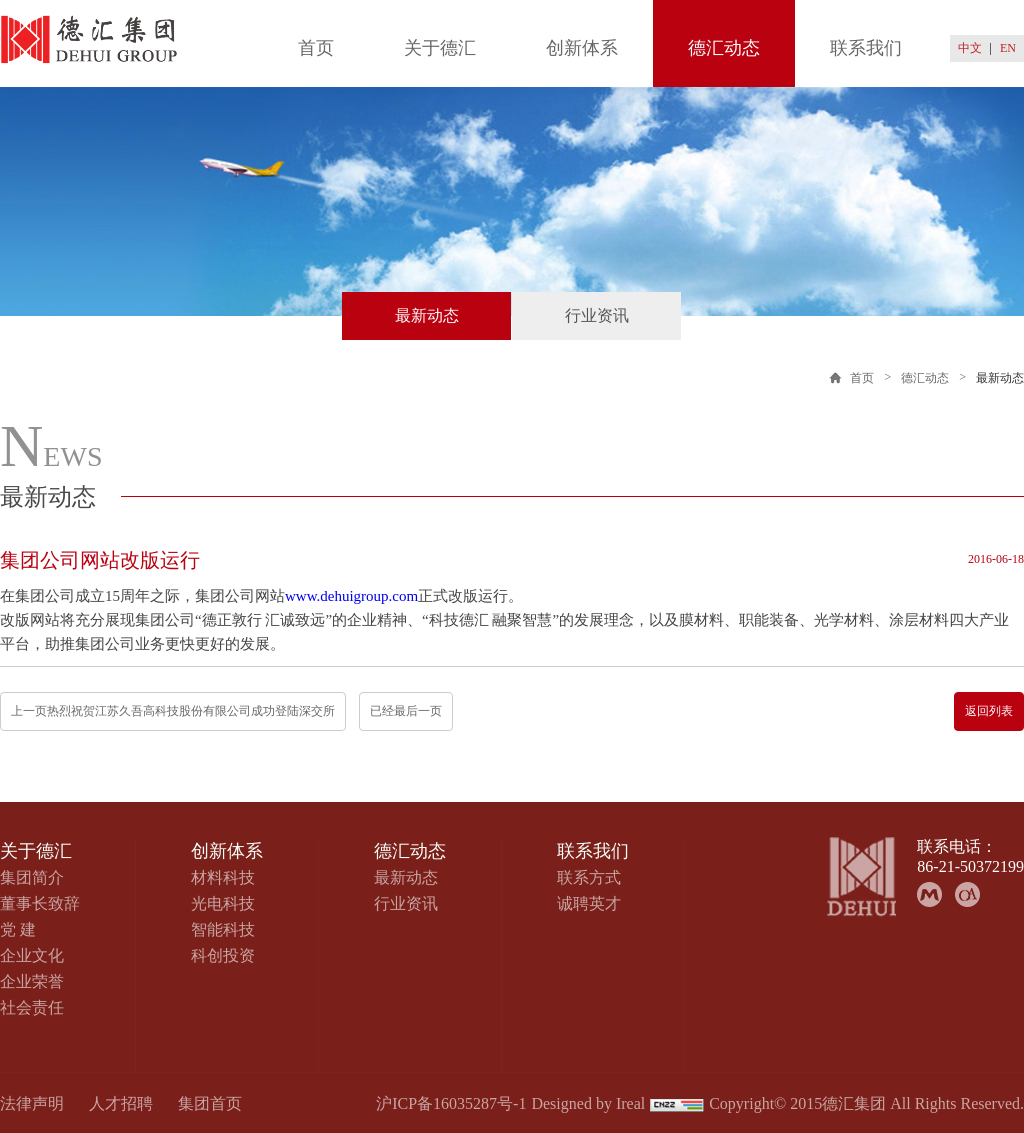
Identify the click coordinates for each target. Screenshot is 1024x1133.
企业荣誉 (32, 981)
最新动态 (427, 315)
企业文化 (32, 955)
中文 (970, 48)
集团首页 (210, 1103)
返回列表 (989, 711)
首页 (316, 48)
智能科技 (223, 929)
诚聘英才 (589, 903)
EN (1008, 48)
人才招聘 (121, 1103)
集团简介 (32, 877)
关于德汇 (440, 48)
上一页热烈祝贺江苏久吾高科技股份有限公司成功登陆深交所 (173, 711)
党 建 (18, 929)
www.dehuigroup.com (351, 596)
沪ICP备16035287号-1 (451, 1103)
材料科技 (223, 877)
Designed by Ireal (588, 1103)
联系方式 (589, 877)
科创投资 (223, 955)
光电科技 (223, 903)
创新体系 (582, 48)
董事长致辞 (40, 903)
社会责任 (32, 1007)
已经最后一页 (406, 711)
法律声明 (32, 1103)
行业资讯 (597, 315)
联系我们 (866, 48)
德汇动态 (724, 48)
